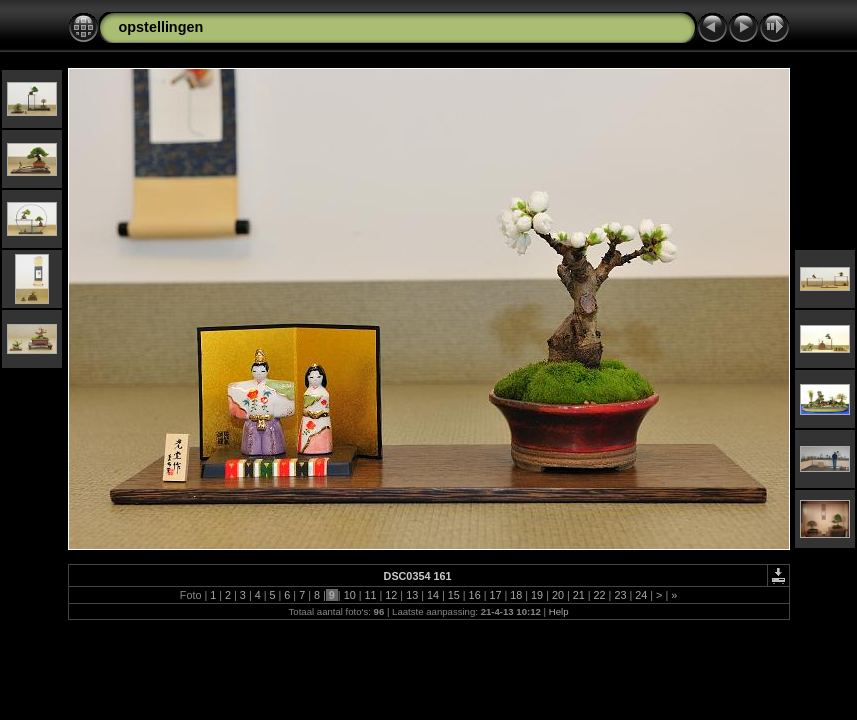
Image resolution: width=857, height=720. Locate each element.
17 (495, 595)
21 (579, 595)
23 (620, 595)
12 (391, 595)
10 (350, 595)
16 (475, 595)
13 (412, 595)
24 (641, 595)
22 (600, 595)
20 (558, 595)
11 (370, 595)
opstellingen (161, 27)
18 (516, 595)
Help (559, 611)
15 (454, 595)
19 (537, 595)
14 (433, 595)
